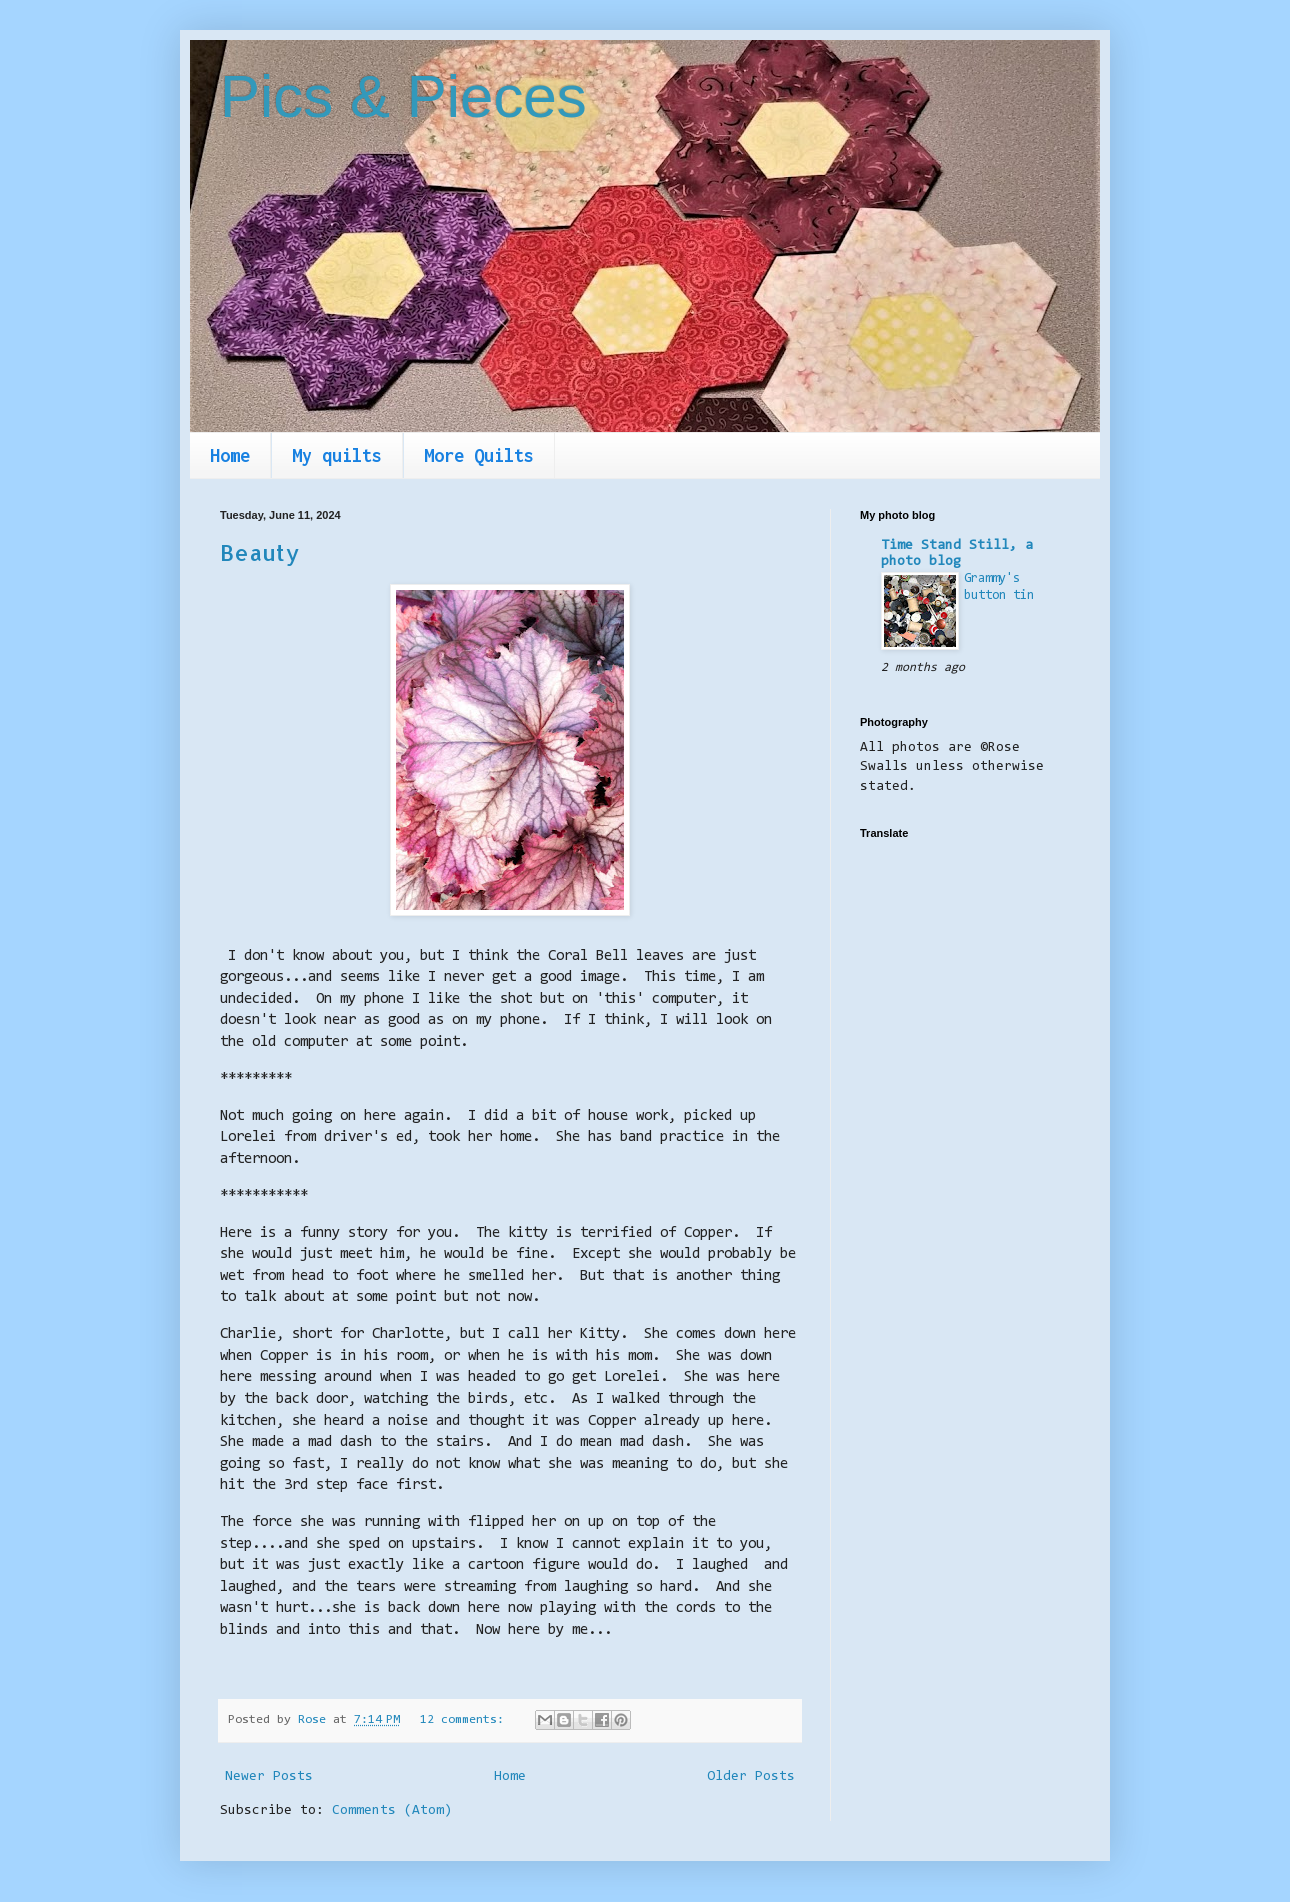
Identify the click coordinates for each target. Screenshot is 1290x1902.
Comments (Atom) (392, 1811)
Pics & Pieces (403, 96)
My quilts (337, 455)
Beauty (259, 552)
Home (230, 455)
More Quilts (479, 455)
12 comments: (465, 1720)
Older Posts (751, 1777)
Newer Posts (269, 1777)
